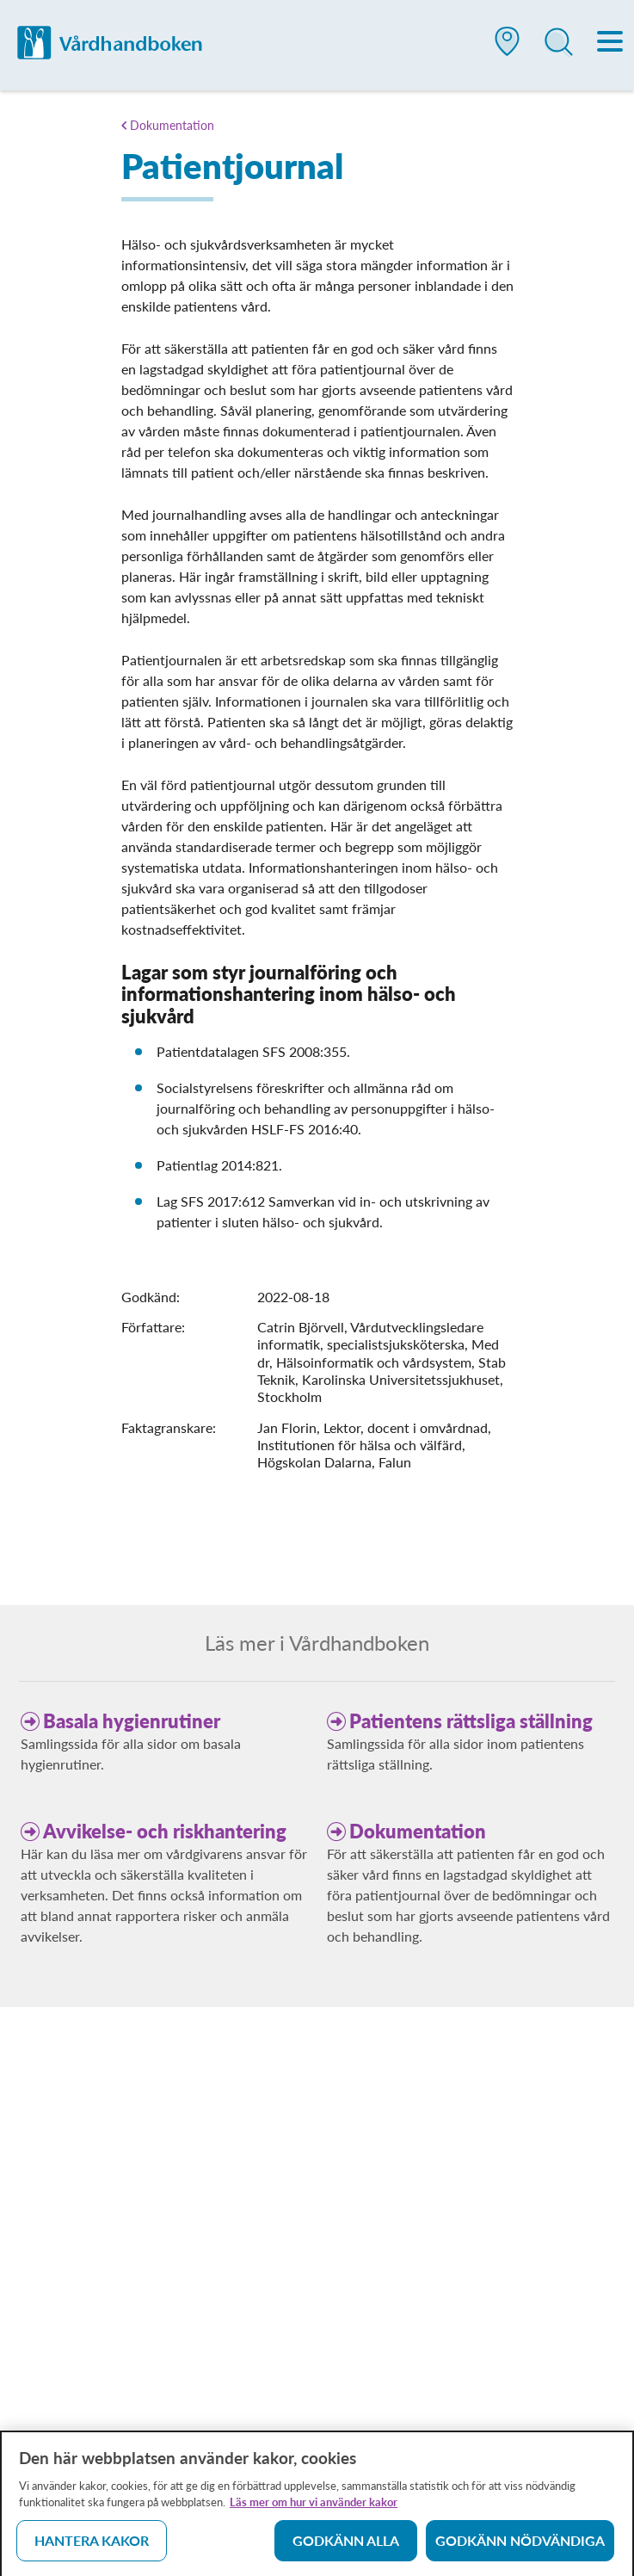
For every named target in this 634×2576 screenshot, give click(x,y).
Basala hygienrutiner (131, 1721)
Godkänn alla (345, 2545)
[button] (507, 48)
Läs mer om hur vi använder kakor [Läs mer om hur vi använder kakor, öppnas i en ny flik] (313, 2507)
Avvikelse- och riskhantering (164, 1831)
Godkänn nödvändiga (520, 2545)
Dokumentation (172, 125)
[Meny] (610, 43)
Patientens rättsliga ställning (471, 1721)
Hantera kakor (91, 2545)
